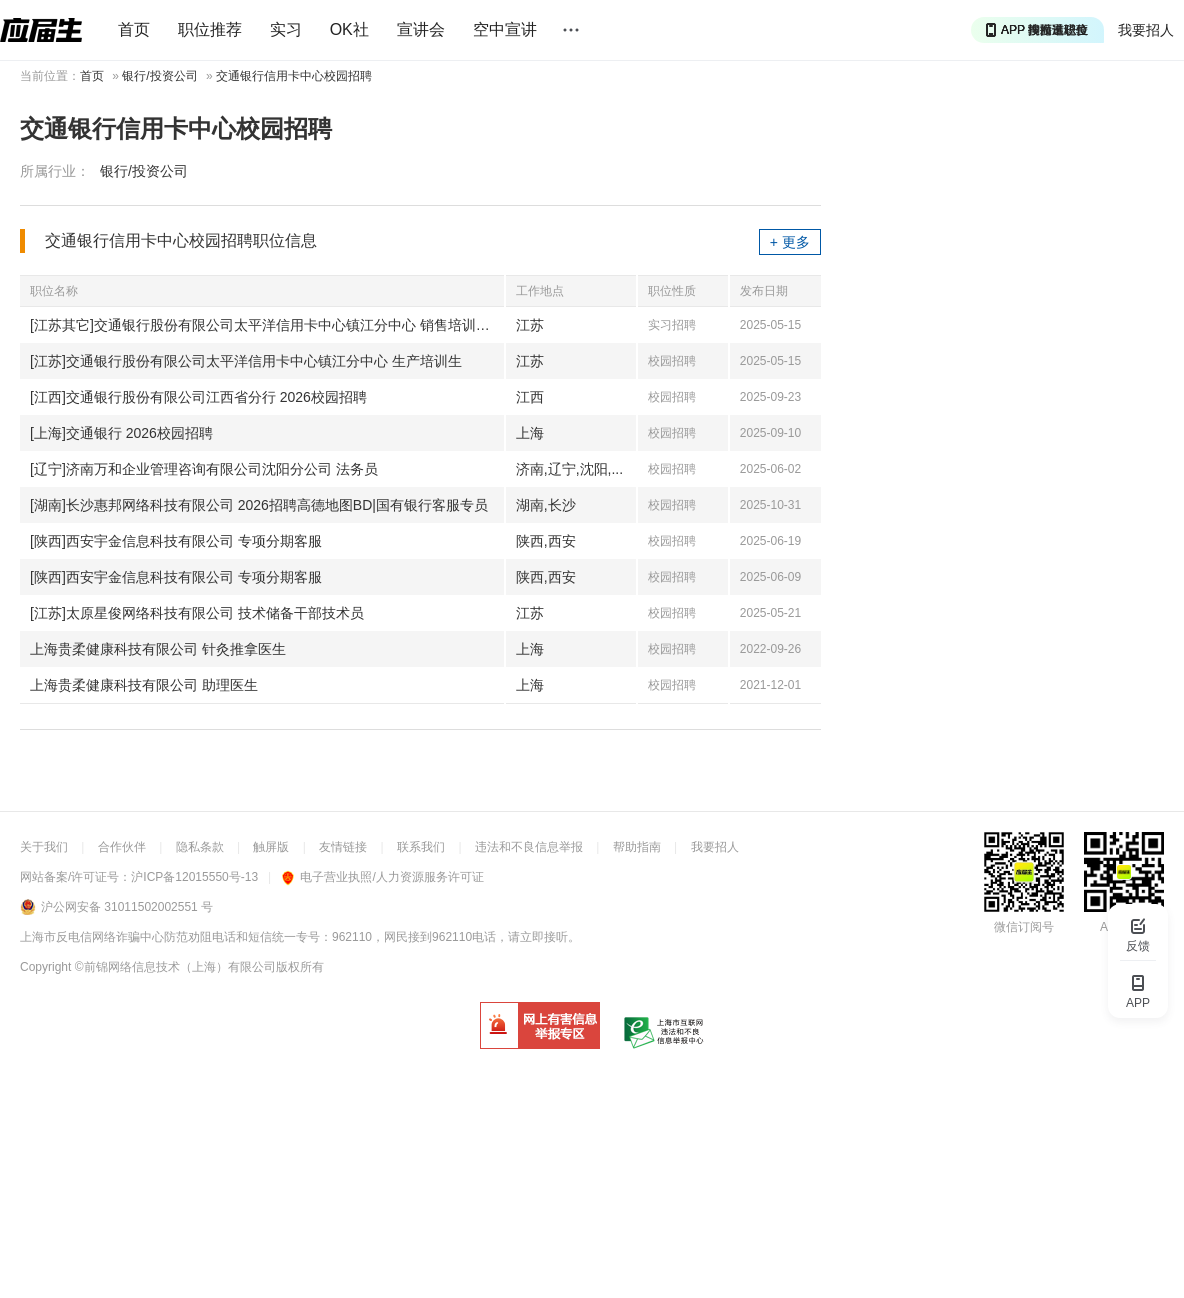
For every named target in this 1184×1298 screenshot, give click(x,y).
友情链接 (343, 847)
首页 (134, 29)
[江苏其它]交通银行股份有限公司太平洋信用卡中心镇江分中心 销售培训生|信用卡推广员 (267, 325)
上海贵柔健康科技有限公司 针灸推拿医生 (158, 649)
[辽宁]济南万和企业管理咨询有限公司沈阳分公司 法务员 (204, 469)
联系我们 (421, 847)
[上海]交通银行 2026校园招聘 (121, 433)
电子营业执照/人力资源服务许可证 (382, 877)
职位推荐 (210, 29)
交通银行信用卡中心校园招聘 (294, 76)
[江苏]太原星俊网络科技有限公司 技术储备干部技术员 (197, 613)
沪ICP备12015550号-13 (194, 877)
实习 (286, 29)
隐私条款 (200, 847)
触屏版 (271, 847)
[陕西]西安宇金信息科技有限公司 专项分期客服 (176, 541)
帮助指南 (637, 847)
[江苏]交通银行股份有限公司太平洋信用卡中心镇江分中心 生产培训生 (246, 361)
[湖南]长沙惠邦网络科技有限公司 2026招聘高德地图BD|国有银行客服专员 (259, 505)
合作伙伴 (122, 847)
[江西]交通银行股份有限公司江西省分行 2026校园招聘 (198, 397)
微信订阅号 (1024, 927)
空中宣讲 (505, 29)
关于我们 (44, 847)
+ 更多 (790, 242)
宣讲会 (421, 29)
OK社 (349, 29)
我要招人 (1146, 30)
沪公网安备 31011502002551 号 (127, 907)
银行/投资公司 (159, 76)
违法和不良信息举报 (529, 847)
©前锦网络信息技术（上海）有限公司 (175, 967)
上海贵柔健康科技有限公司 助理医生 (144, 685)
